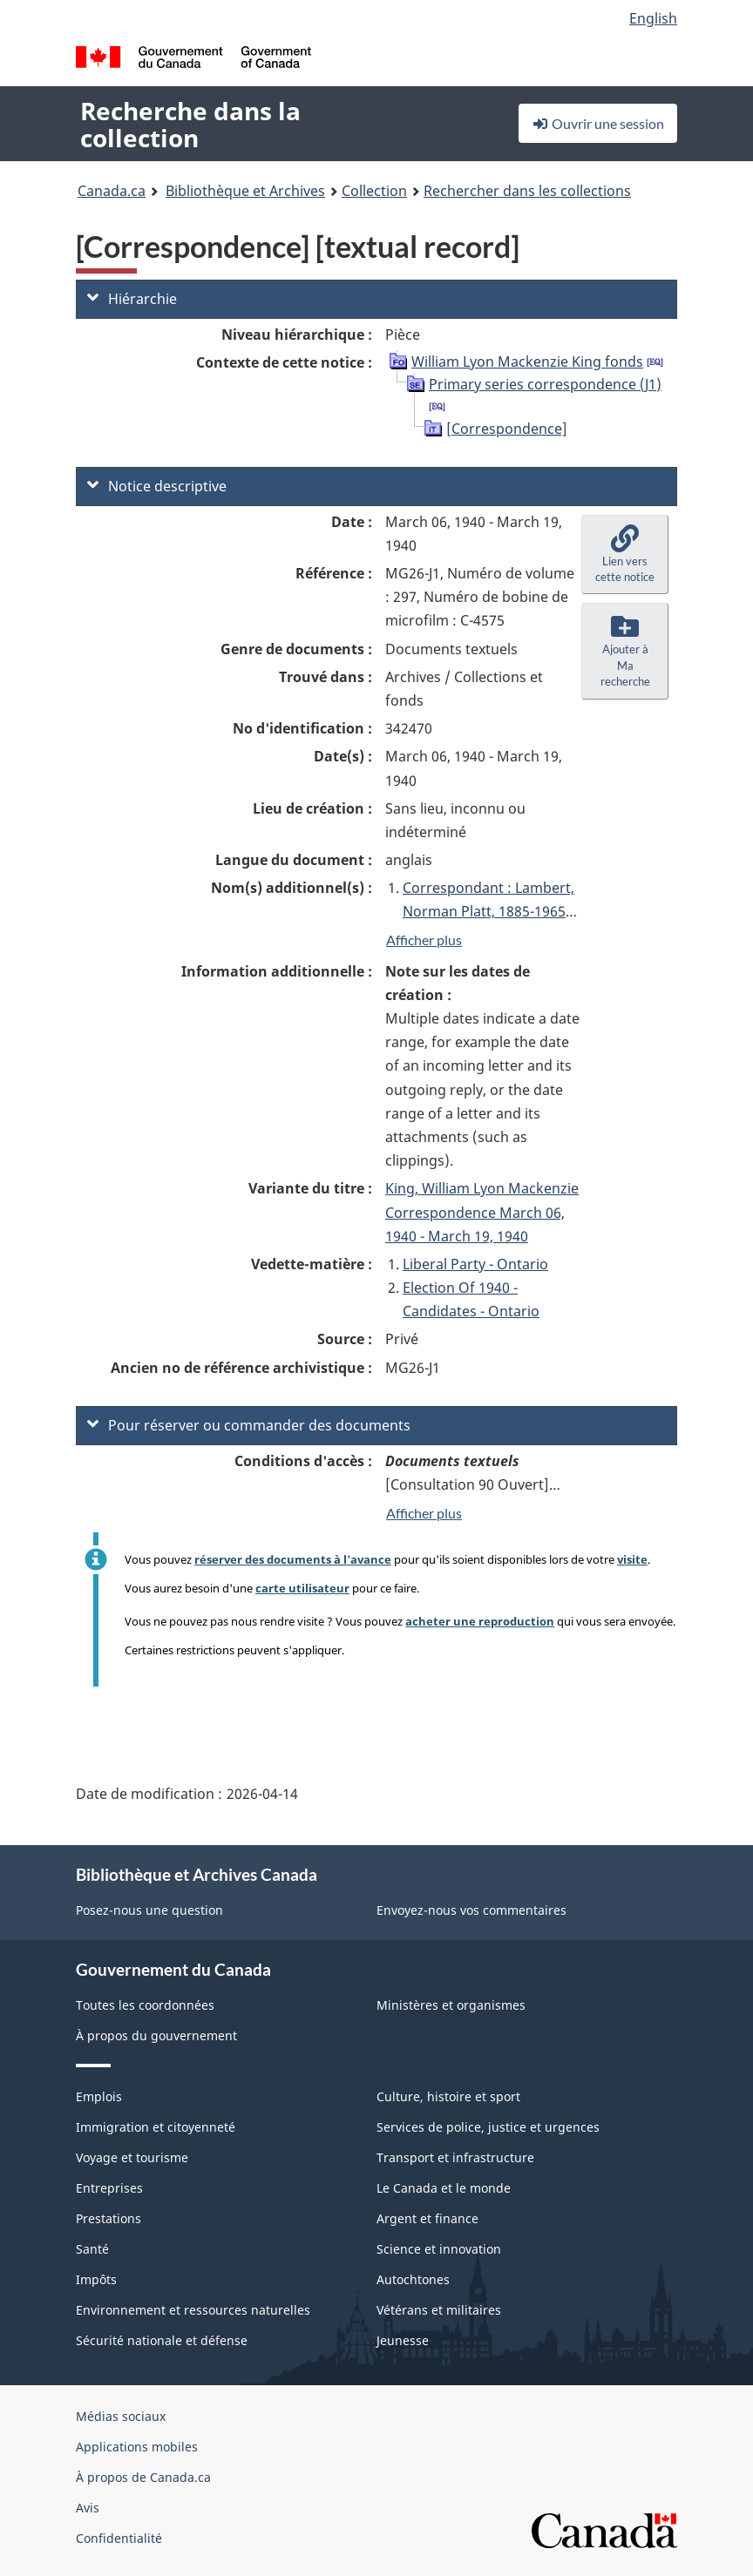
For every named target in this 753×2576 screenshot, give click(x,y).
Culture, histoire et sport (448, 2096)
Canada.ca (112, 190)
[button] (624, 555)
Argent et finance (427, 2218)
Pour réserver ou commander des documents (248, 1425)
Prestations (108, 2218)
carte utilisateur (302, 1588)
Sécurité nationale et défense (162, 2340)
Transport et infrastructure (455, 2157)
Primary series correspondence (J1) (545, 384)
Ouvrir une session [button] (598, 123)
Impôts (96, 2279)
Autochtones (413, 2279)
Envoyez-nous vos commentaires (471, 1910)
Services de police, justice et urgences (488, 2127)
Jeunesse (402, 2340)
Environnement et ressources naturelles (193, 2310)
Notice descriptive (157, 486)
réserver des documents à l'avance (292, 1559)
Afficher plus (424, 939)
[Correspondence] (506, 428)
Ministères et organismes (451, 2005)
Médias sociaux (121, 2416)
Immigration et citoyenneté (155, 2127)
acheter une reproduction (479, 1621)
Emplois (99, 2096)
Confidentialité (119, 2538)
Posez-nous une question (149, 1910)
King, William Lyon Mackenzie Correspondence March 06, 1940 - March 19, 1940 (482, 1212)
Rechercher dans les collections (527, 190)
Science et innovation (438, 2249)
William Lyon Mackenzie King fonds (527, 361)
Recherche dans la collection (190, 124)
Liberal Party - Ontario (475, 1264)
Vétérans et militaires (438, 2310)
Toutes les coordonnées (145, 2005)
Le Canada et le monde (443, 2188)
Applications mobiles (137, 2446)
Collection (374, 190)
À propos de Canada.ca (143, 2477)
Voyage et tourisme (132, 2157)
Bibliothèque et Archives (245, 190)
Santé (92, 2249)
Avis (87, 2507)
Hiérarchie (132, 298)
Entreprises (109, 2188)
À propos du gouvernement (156, 2035)
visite (632, 1559)
